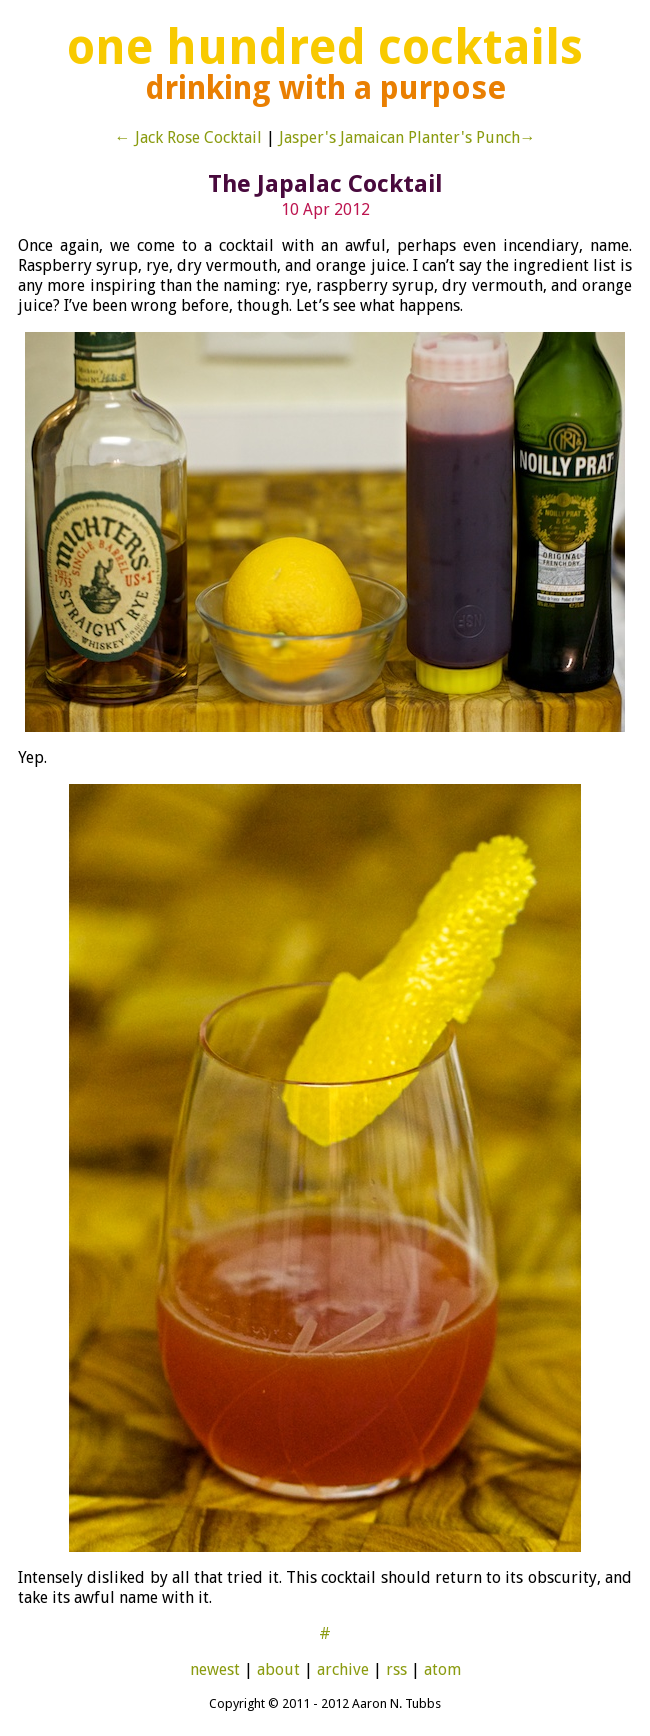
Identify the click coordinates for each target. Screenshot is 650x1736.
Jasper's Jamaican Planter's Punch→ (407, 137)
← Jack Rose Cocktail (188, 137)
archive (343, 1669)
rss (396, 1669)
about (278, 1669)
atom (442, 1669)
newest (215, 1669)
